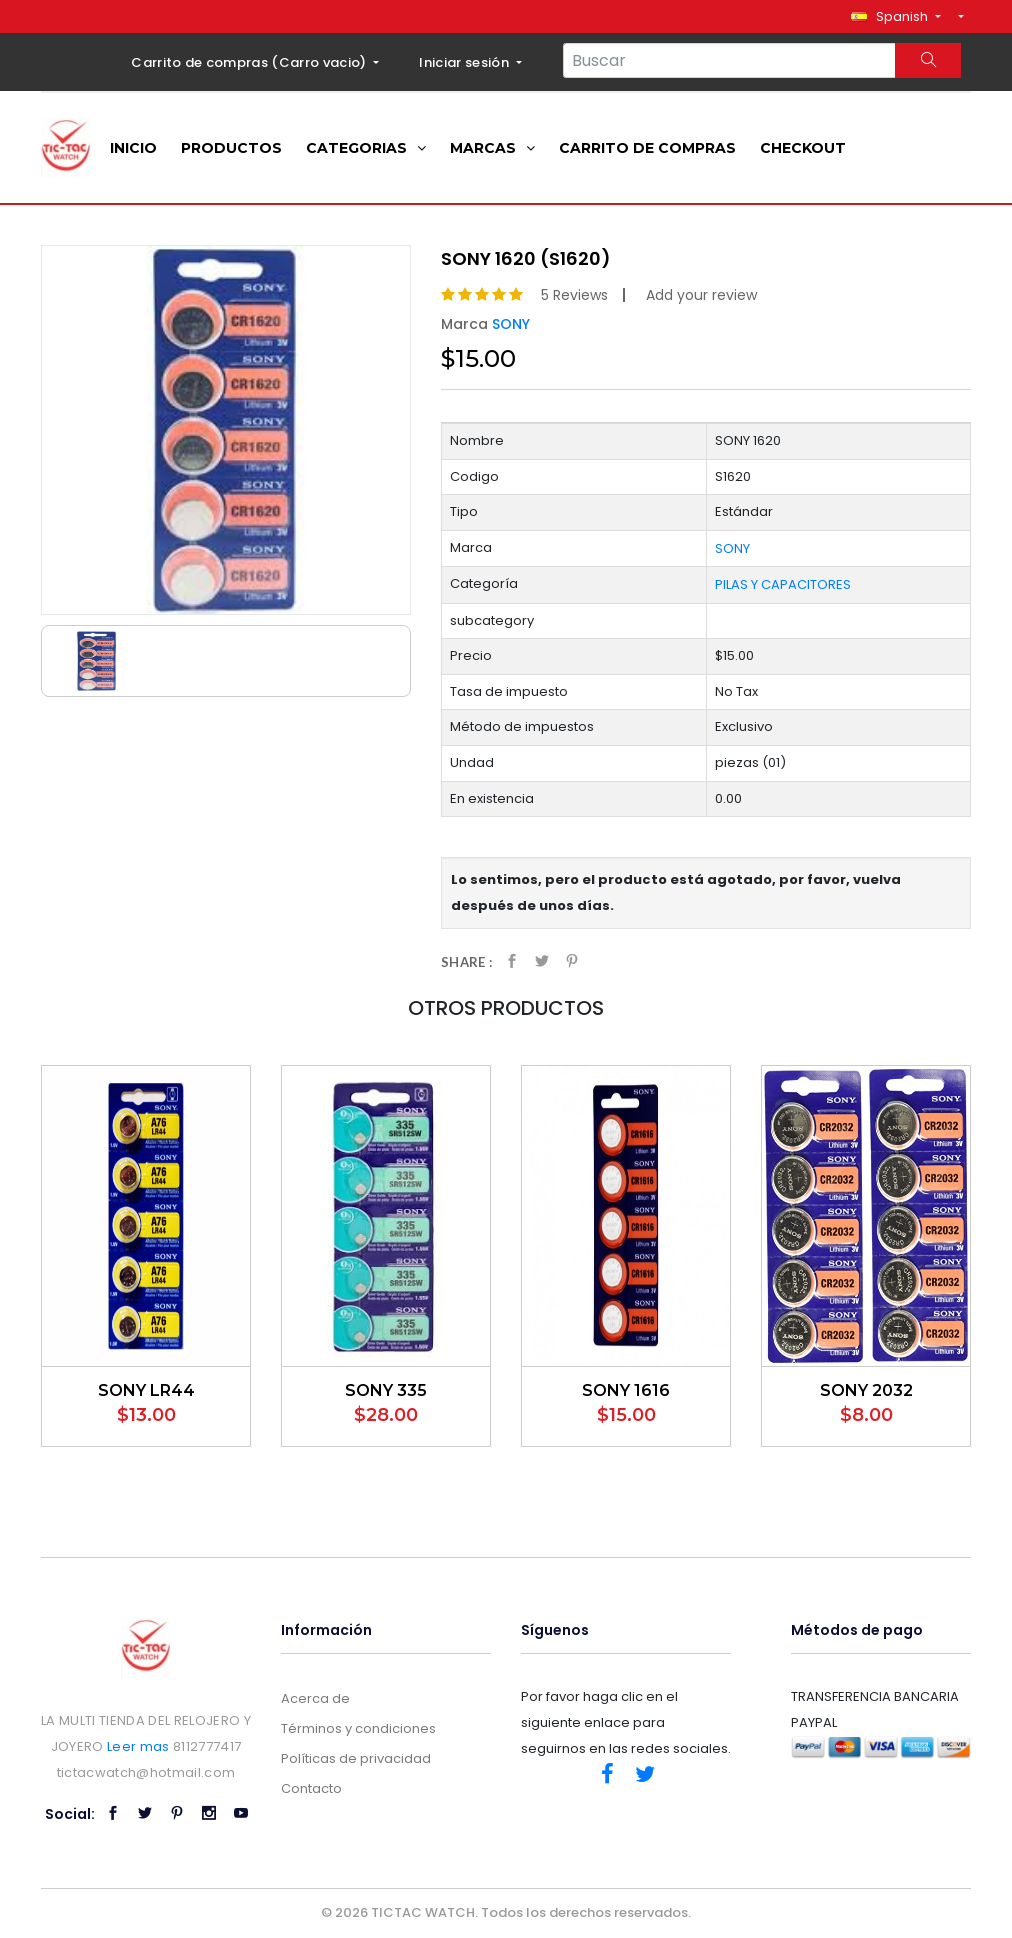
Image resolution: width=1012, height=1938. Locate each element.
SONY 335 (386, 1390)
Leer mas (138, 1746)
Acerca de (315, 1698)
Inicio (133, 148)
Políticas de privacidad (356, 1758)
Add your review (701, 295)
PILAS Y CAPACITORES (783, 584)
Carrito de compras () (250, 62)
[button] (895, 16)
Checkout (803, 148)
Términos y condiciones (358, 1728)
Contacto (311, 1788)
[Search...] (729, 60)
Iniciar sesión (465, 62)
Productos (231, 148)
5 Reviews (574, 295)
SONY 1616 (626, 1390)
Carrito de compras (647, 148)
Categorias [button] (366, 148)
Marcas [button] (492, 148)
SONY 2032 (866, 1390)
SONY (511, 324)
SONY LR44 (146, 1390)
